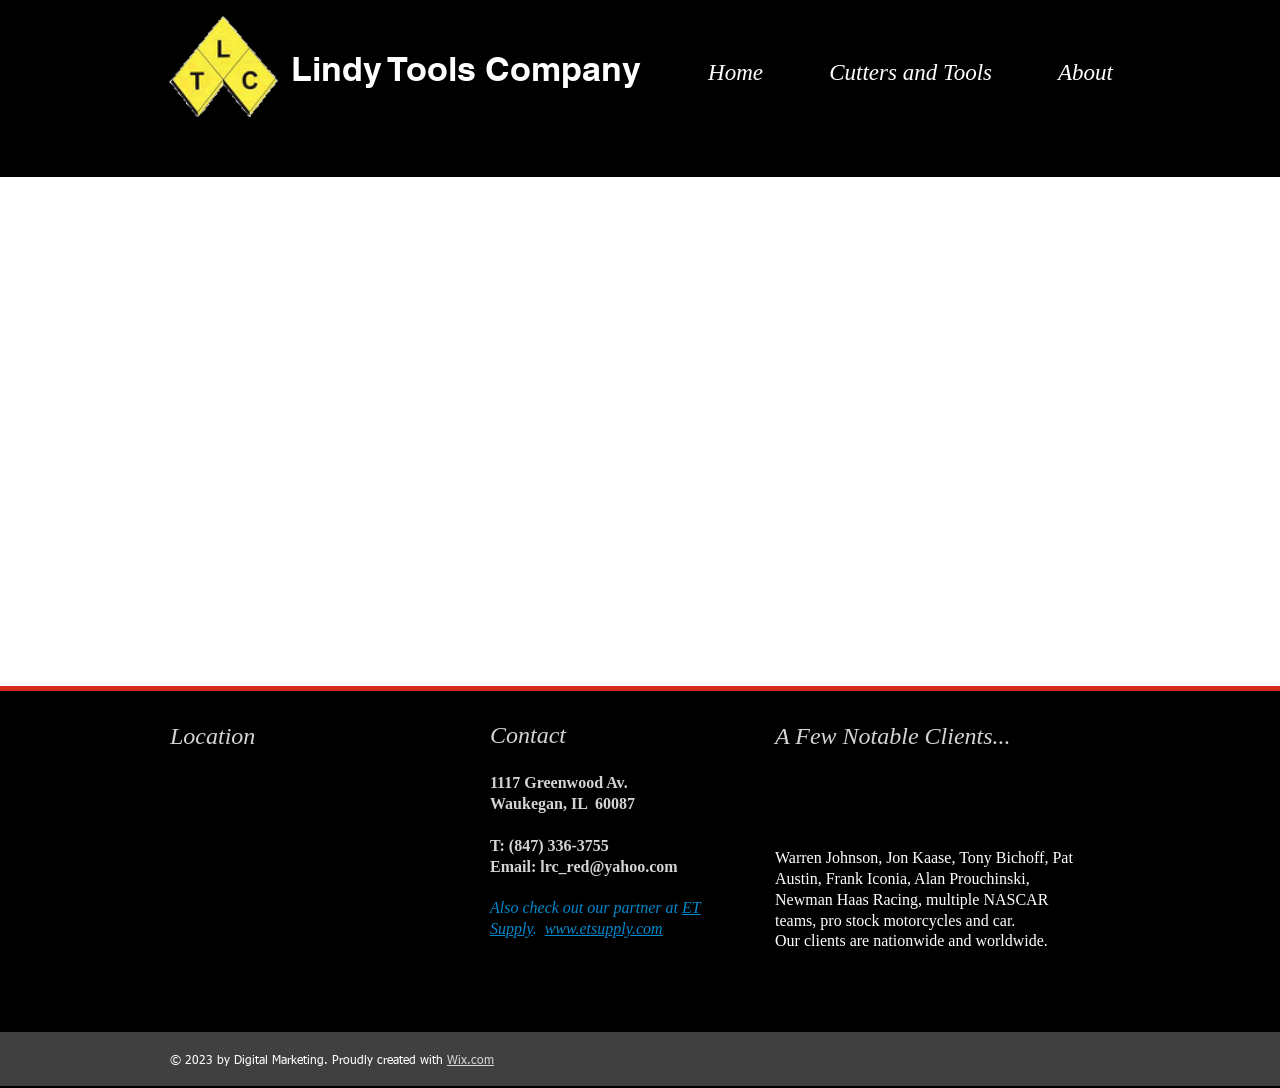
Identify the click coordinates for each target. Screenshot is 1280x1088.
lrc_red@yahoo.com (608, 866)
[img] (805, 801)
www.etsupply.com (604, 928)
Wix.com (470, 1061)
